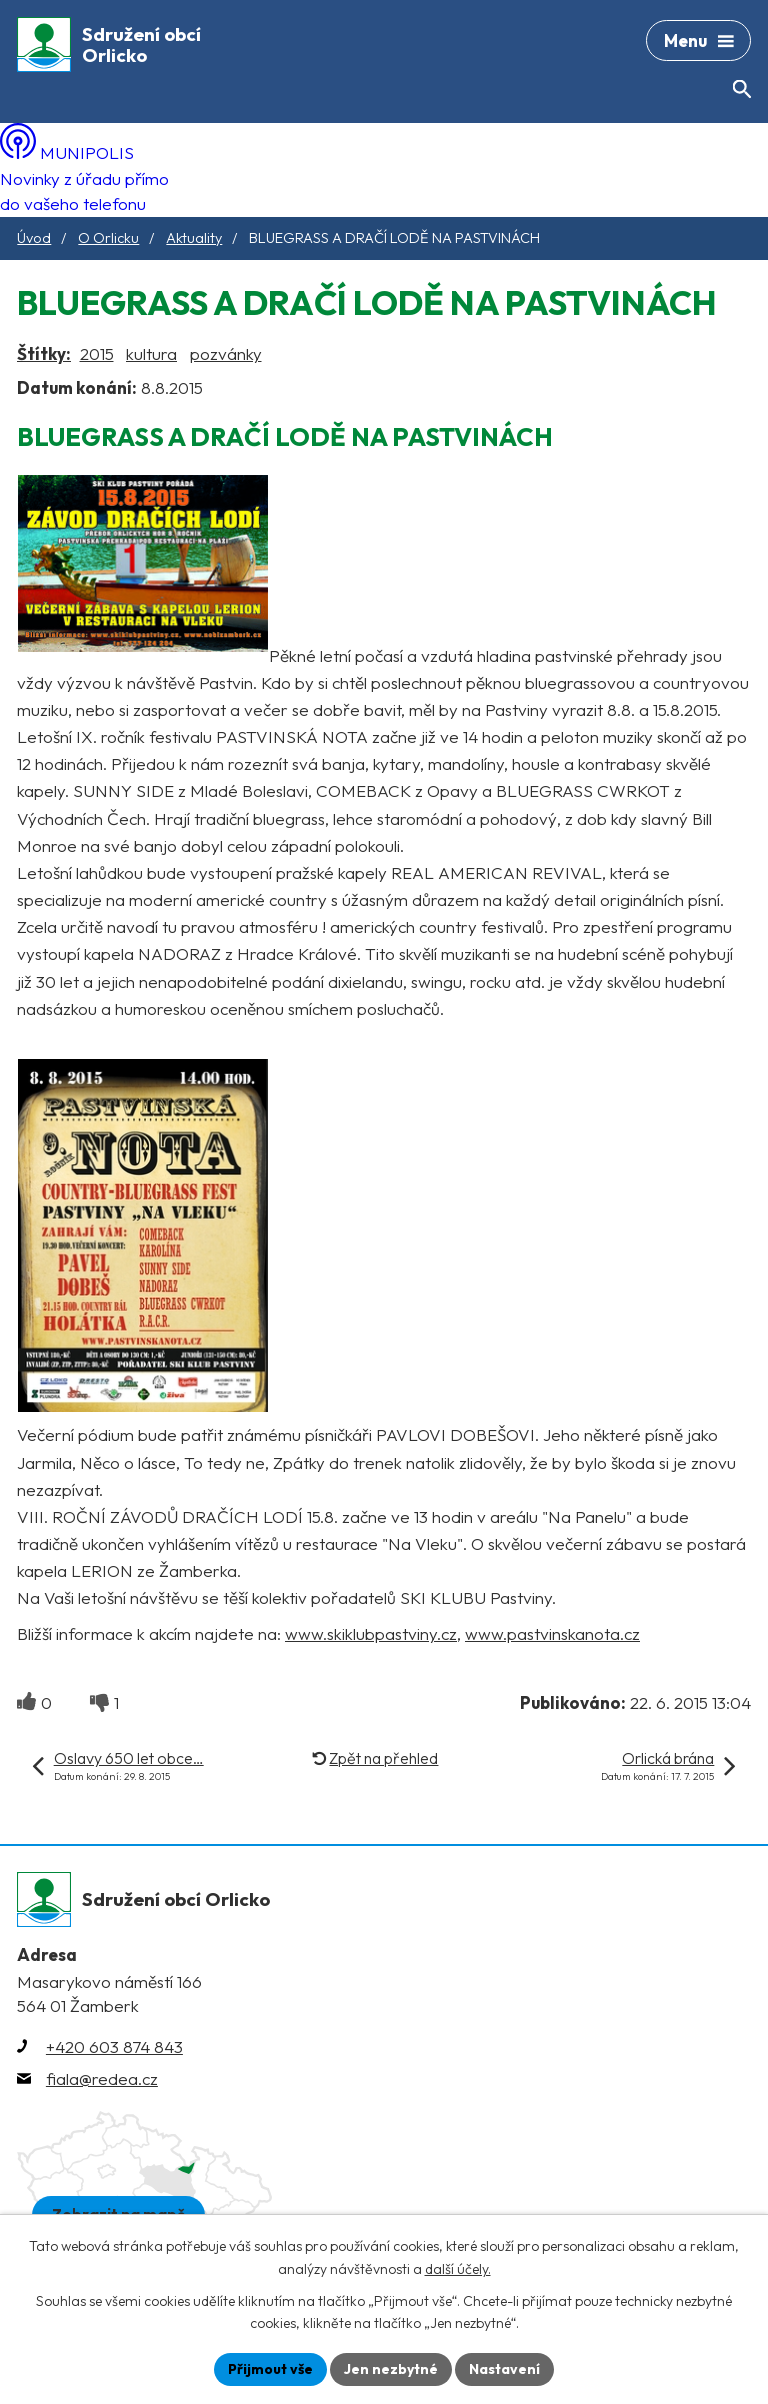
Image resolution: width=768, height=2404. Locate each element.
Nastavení (504, 2369)
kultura (151, 353)
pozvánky (226, 353)
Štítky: (44, 353)
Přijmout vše (270, 2369)
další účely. (458, 2269)
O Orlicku (108, 238)
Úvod (34, 238)
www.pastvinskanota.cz (552, 1633)
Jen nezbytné (391, 2369)
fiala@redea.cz (102, 2078)
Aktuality (194, 238)
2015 (97, 353)
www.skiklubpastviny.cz (371, 1633)
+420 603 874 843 (114, 2046)
